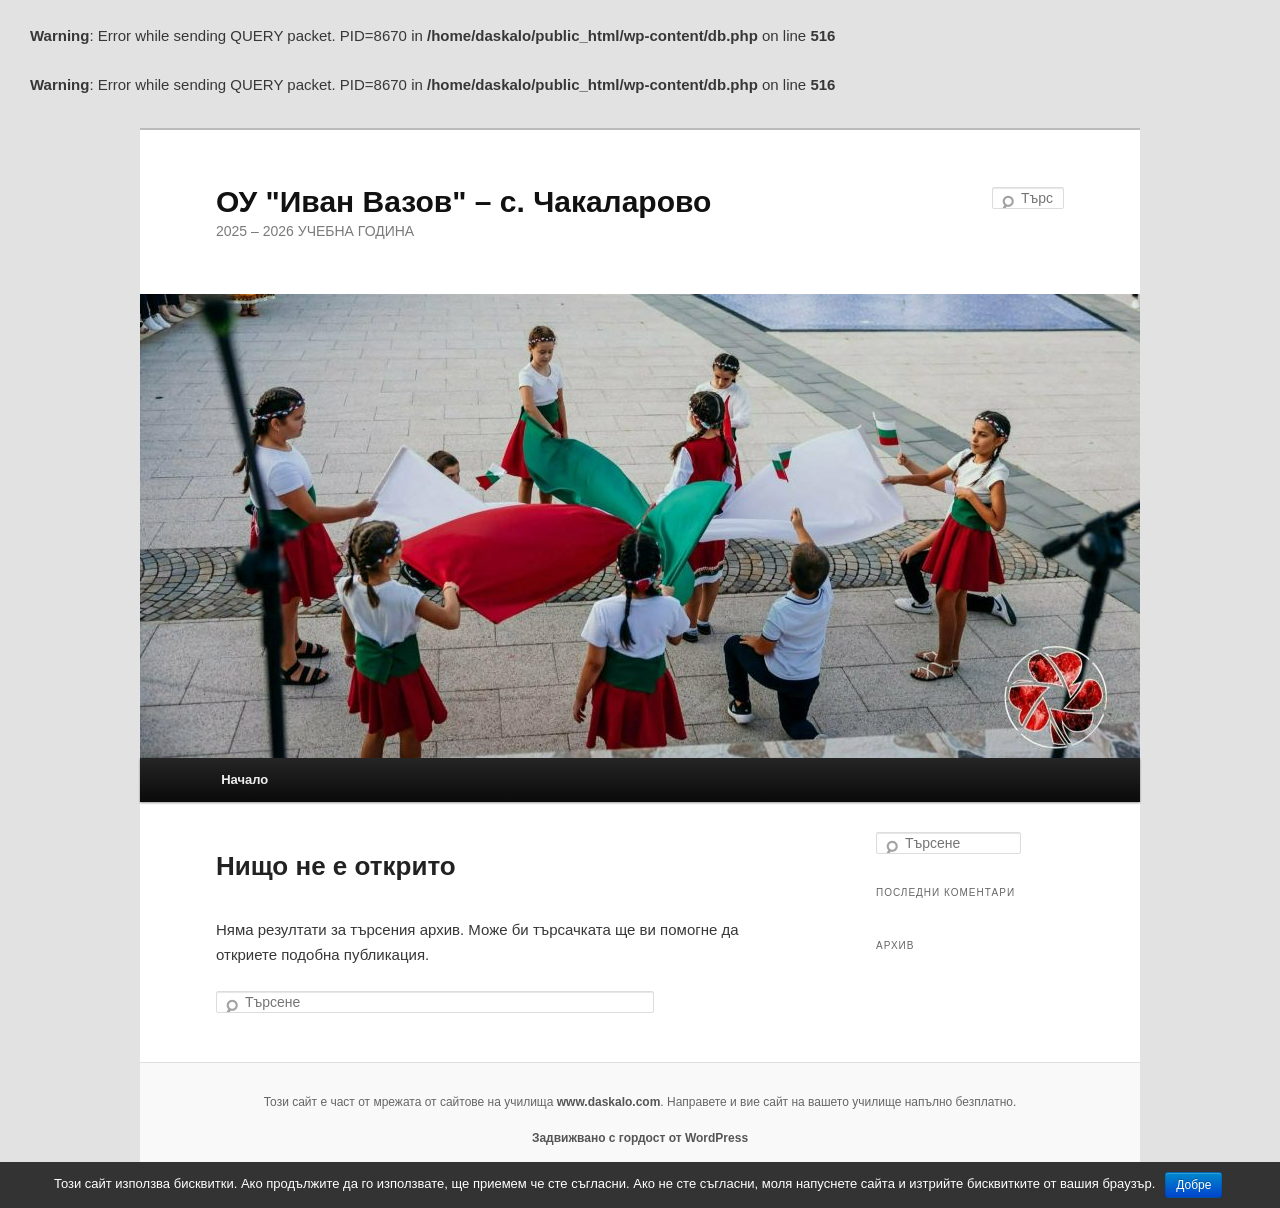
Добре (1193, 1185)
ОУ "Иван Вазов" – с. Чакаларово (463, 201)
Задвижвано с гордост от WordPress (640, 1138)
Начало (244, 779)
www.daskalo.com (609, 1102)
